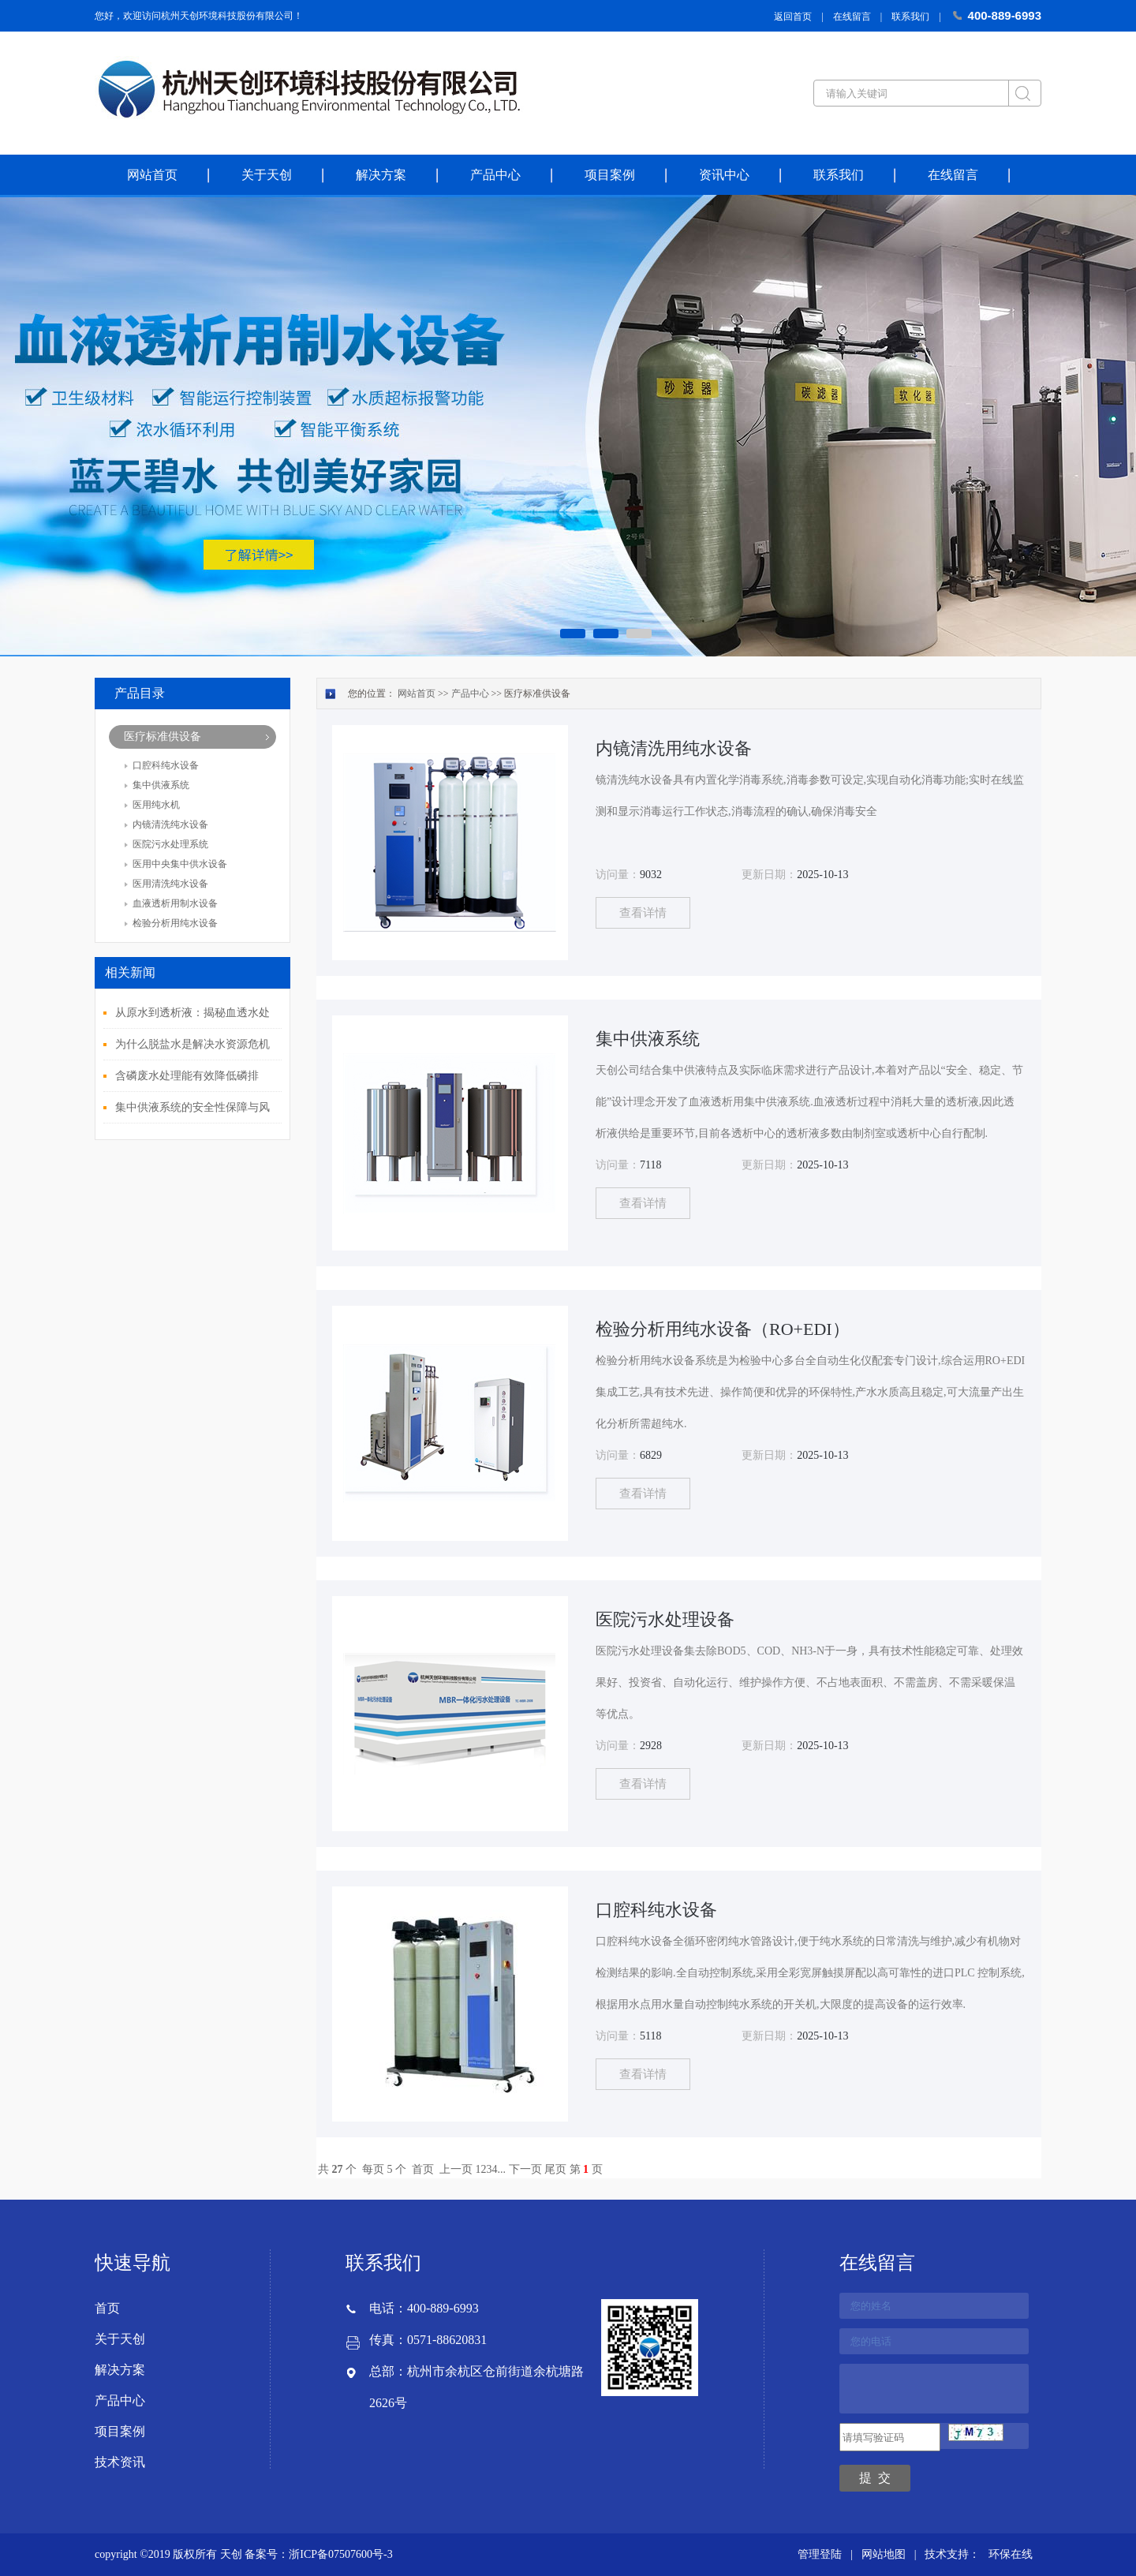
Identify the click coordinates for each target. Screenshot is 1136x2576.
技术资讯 (120, 2462)
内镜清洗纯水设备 (170, 824)
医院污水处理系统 (170, 844)
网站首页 (152, 174)
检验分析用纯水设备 (175, 923)
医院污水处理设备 (665, 1619)
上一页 (456, 2169)
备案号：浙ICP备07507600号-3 (318, 2554)
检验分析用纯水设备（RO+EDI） (723, 1329)
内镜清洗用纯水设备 (674, 748)
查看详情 (643, 913)
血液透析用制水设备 (175, 903)
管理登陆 (820, 2554)
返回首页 (793, 16)
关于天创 (266, 174)
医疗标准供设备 (162, 736)
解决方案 (381, 174)
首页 (423, 2169)
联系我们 (910, 16)
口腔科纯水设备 (166, 765)
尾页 (555, 2169)
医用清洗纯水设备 (170, 883)
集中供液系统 (161, 785)
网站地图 (883, 2554)
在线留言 (852, 16)
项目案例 (610, 174)
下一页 (525, 2169)
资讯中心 (724, 174)
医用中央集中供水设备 (180, 863)
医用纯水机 (156, 804)
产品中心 (495, 174)
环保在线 (1010, 2554)
